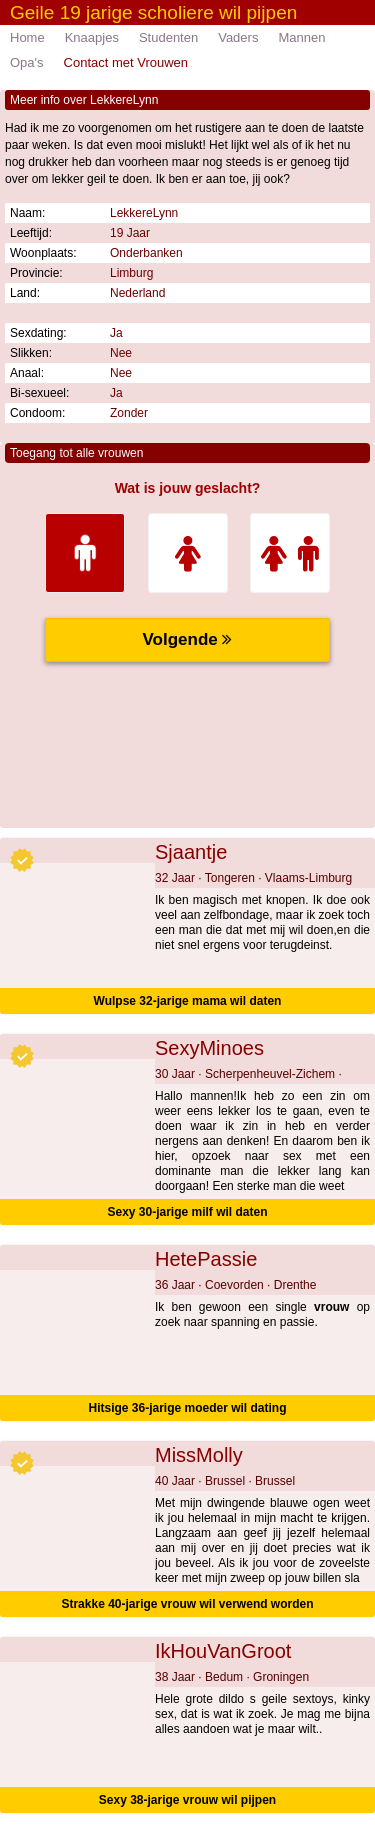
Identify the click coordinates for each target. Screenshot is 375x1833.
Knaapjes (92, 37)
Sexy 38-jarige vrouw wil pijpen (187, 1800)
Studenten (168, 37)
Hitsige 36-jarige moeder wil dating (187, 1408)
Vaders (238, 37)
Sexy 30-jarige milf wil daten (187, 1212)
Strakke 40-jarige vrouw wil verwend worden (187, 1604)
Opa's (27, 62)
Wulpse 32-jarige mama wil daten (188, 1001)
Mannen (301, 37)
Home (27, 37)
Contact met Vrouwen (126, 62)
